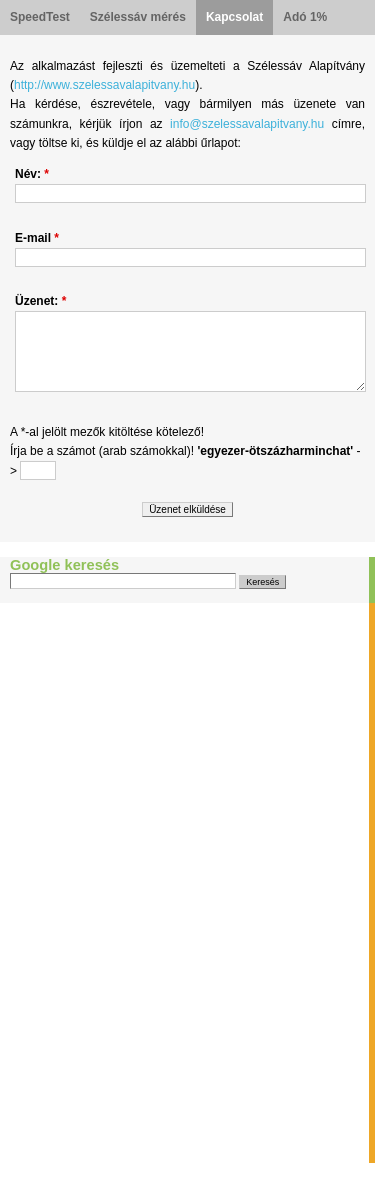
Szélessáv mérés (138, 17)
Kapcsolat (234, 17)
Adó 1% (305, 17)
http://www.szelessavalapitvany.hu (104, 85)
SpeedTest (40, 17)
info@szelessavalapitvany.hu (247, 124)
